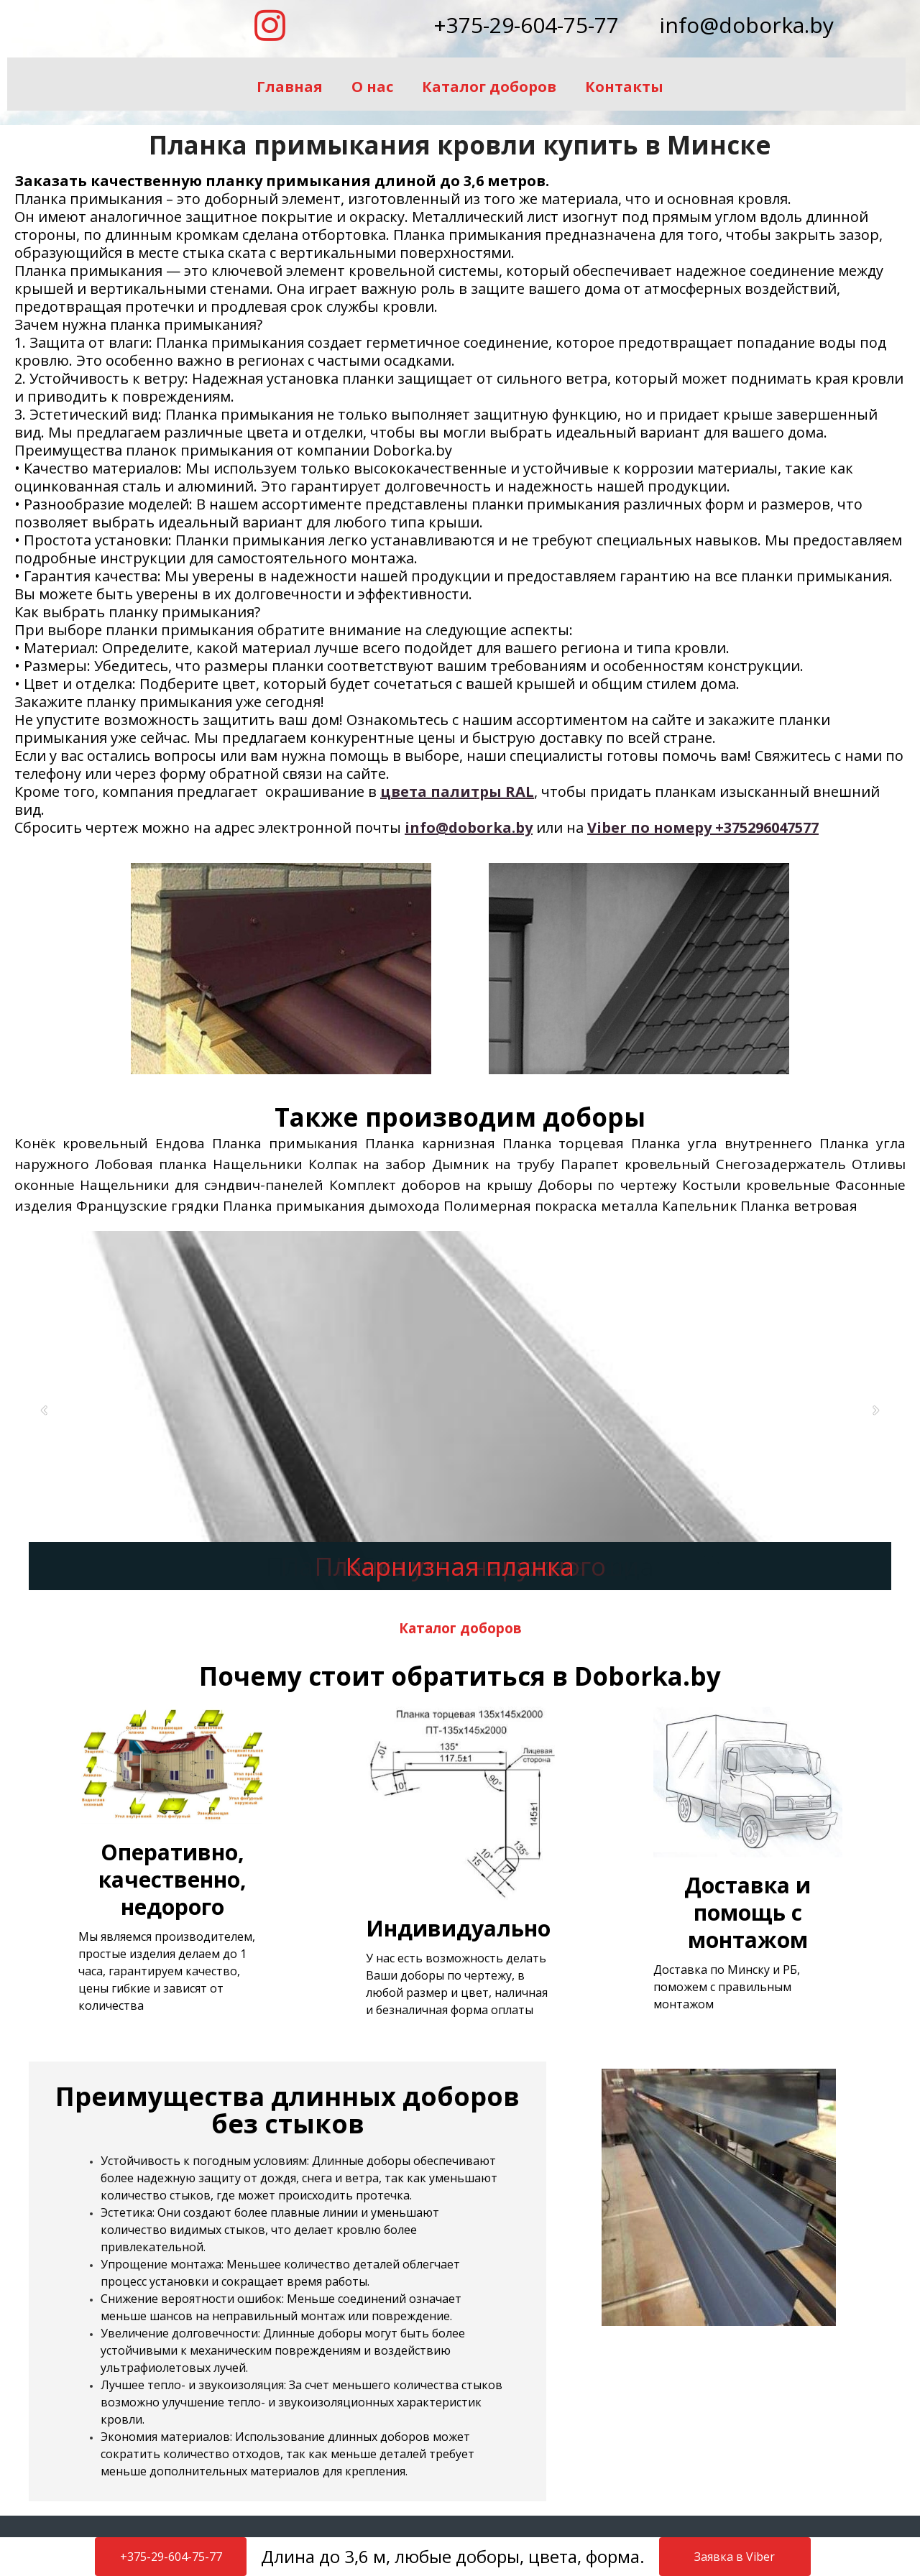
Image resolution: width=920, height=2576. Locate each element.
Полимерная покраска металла (550, 1205)
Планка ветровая (798, 1205)
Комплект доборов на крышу (431, 1185)
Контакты (624, 86)
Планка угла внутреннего (721, 1143)
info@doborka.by (746, 25)
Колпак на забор (367, 1164)
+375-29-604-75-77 (526, 25)
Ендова (180, 1143)
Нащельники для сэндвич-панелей (201, 1185)
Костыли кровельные (756, 1185)
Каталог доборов (489, 86)
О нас (372, 86)
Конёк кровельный (81, 1143)
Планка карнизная (430, 1143)
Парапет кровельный (635, 1164)
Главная (290, 86)
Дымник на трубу (493, 1164)
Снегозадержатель (781, 1164)
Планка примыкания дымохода (331, 1205)
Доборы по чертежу (607, 1185)
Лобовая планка (151, 1164)
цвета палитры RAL (457, 791)
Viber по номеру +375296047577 (703, 827)
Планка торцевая (563, 1143)
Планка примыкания (285, 1143)
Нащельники (258, 1164)
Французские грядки (147, 1205)
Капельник (699, 1205)
